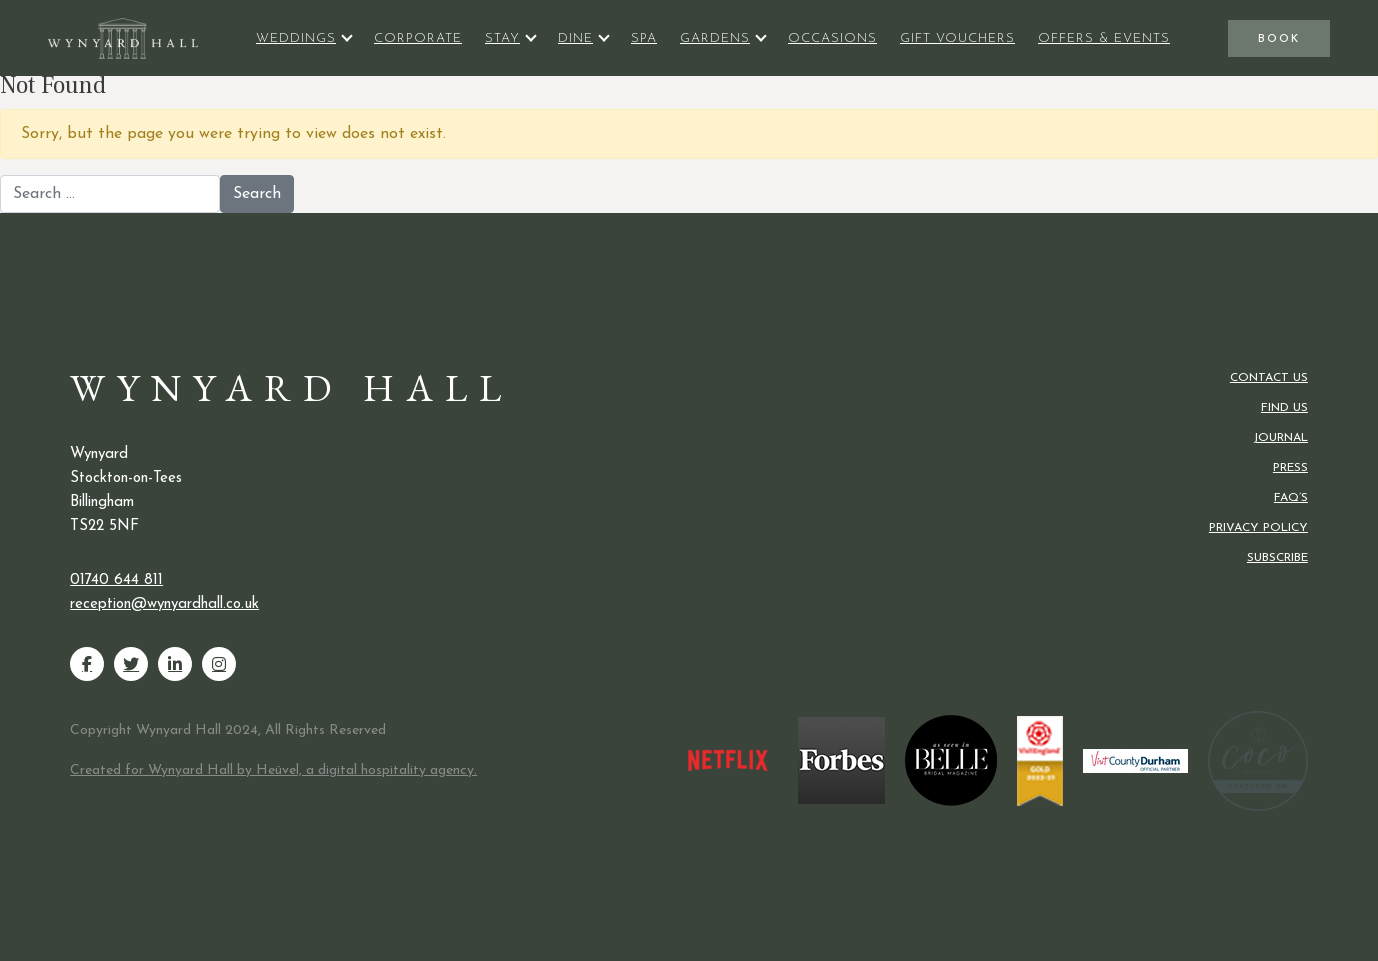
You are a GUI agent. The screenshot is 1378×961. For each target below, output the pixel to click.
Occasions (832, 38)
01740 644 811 (116, 580)
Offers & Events (1104, 38)
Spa (644, 38)
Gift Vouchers (957, 38)
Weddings (296, 38)
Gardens (715, 38)
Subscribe (1277, 558)
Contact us (1269, 378)
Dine (575, 38)
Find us (1284, 408)
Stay (502, 38)
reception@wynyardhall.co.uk (164, 604)
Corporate (418, 38)
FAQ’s (1291, 498)
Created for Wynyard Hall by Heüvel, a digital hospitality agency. (273, 770)
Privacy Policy (1258, 528)
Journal (1280, 438)
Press (1290, 468)
